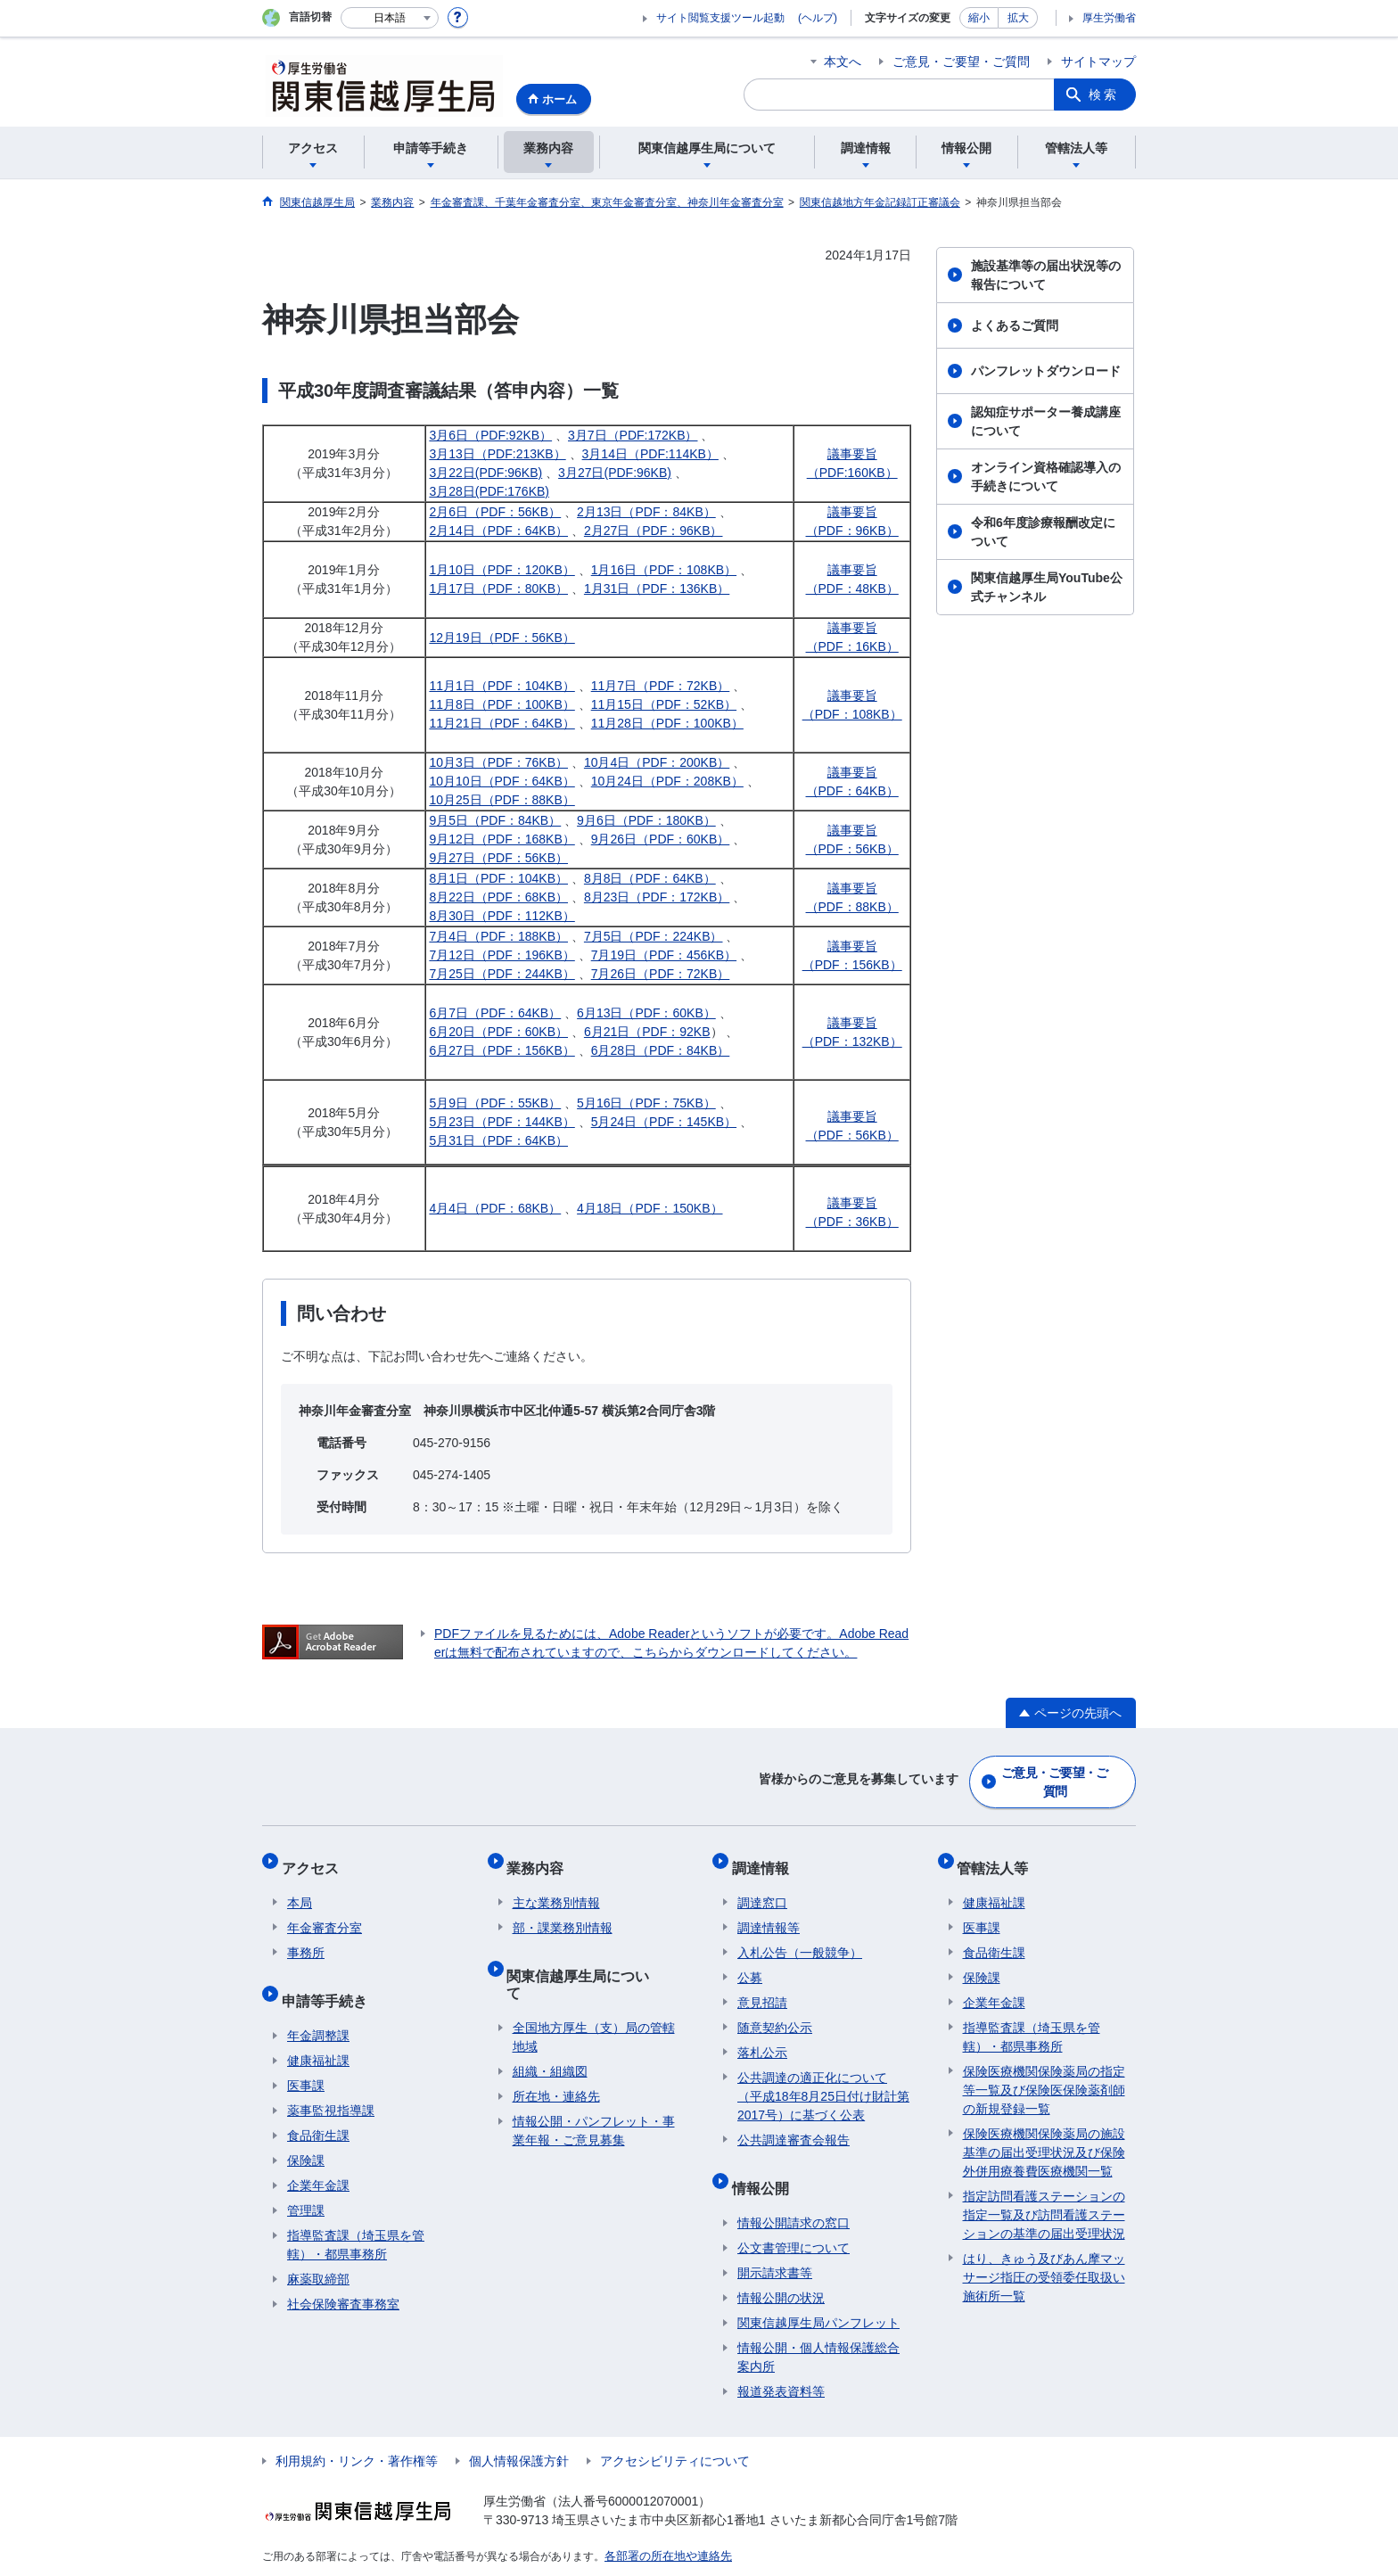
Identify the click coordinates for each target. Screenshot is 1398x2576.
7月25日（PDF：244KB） (501, 974)
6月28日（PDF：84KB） (660, 1050)
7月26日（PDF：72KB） (660, 974)
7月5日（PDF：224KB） (653, 936)
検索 (1104, 94)
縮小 (979, 18)
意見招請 (762, 1986)
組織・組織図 (550, 2027)
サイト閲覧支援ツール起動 (720, 18)
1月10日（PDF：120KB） (501, 570)
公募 (749, 1962)
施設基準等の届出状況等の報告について (1046, 275)
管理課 (306, 2183)
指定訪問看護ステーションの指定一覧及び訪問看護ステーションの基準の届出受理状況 (1044, 2199)
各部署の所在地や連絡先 (663, 2528)
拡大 (1018, 18)
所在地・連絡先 (556, 2052)
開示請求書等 (774, 2245)
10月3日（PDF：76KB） (498, 762)
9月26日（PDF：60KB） (660, 839)
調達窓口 (762, 1887)
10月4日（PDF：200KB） (656, 762)
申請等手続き (330, 1978)
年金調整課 (318, 2008)
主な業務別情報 (556, 1887)
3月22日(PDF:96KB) (485, 472)
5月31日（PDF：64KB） (498, 1140)
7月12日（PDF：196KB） (501, 955)
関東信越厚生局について (591, 1953)
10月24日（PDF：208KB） (667, 781)
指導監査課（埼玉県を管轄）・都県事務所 (355, 2217)
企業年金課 (318, 2158)
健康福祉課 (318, 2033)
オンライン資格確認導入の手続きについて (1046, 476)
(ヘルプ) (817, 18)
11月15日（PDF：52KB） (663, 704)
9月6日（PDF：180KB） (646, 820)
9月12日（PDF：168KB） (501, 839)
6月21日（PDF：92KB (647, 1032)
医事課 (306, 2058)
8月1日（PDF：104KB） (498, 878)
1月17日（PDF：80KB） (498, 588)
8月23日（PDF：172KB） (656, 897)
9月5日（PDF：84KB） (495, 820)
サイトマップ (1098, 61)
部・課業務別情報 (563, 1912)
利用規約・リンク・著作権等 (356, 2433)
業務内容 (541, 1856)
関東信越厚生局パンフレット (818, 2295)
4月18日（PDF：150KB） (649, 1208)
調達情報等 (768, 1912)
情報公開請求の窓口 (793, 2195)
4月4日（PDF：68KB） (495, 1208)
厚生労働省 (1109, 18)
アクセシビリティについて (675, 2433)
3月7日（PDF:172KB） (633, 435)
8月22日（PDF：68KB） (498, 897)
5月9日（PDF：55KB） (495, 1103)
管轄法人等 (998, 1856)
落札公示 (762, 2036)
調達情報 (765, 1856)
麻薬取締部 (318, 2251)
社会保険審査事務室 (343, 2276)
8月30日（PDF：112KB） (501, 916)
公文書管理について (793, 2220)
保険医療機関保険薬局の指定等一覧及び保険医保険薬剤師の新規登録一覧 (1044, 2074)
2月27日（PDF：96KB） (653, 530)
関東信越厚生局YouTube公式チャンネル (1047, 587)
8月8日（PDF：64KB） (650, 878)
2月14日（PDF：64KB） (498, 530)
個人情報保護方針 (519, 2433)
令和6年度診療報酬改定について (1043, 531)
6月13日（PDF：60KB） (646, 1013)
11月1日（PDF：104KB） (501, 686)
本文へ (842, 61)
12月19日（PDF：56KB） (501, 637)
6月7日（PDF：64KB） (495, 1013)
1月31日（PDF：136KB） (656, 588)
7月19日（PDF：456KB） (663, 955)
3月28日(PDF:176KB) (489, 491)
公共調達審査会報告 (793, 2124)
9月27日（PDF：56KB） (498, 858)
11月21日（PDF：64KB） (501, 723)
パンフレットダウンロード (1046, 371)
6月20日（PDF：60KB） (498, 1032)
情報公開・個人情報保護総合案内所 (818, 2329)
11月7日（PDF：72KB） (660, 686)
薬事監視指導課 (330, 2083)
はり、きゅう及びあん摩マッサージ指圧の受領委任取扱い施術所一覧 (1044, 2261)
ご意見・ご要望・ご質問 (961, 61)
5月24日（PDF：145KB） (663, 1122)
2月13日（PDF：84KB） (646, 512)
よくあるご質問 (1014, 325)
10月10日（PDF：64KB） (501, 781)
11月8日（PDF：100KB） (501, 704)
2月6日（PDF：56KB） (495, 512)
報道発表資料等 (781, 2364)
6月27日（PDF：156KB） (501, 1050)
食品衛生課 (318, 2108)
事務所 (306, 1937)
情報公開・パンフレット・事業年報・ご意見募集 (594, 2086)
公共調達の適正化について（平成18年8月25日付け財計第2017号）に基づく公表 (823, 2080)
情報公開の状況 (781, 2270)
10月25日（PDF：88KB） (501, 800)
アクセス (315, 1856)
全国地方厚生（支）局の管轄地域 (594, 1992)
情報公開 (765, 2165)
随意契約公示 (774, 2011)
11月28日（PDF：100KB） (667, 723)
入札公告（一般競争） (799, 1937)
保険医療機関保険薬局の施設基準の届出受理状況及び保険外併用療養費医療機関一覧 (1044, 2136)
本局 (299, 1887)
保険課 (306, 2133)
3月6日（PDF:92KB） (490, 435)
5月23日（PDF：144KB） (501, 1122)
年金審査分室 (324, 1912)
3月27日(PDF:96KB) (614, 472)
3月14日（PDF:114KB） (650, 454)
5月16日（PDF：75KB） (646, 1103)
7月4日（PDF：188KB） (498, 936)
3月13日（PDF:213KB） (497, 454)
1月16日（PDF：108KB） (663, 570)
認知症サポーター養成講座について (1046, 421)
